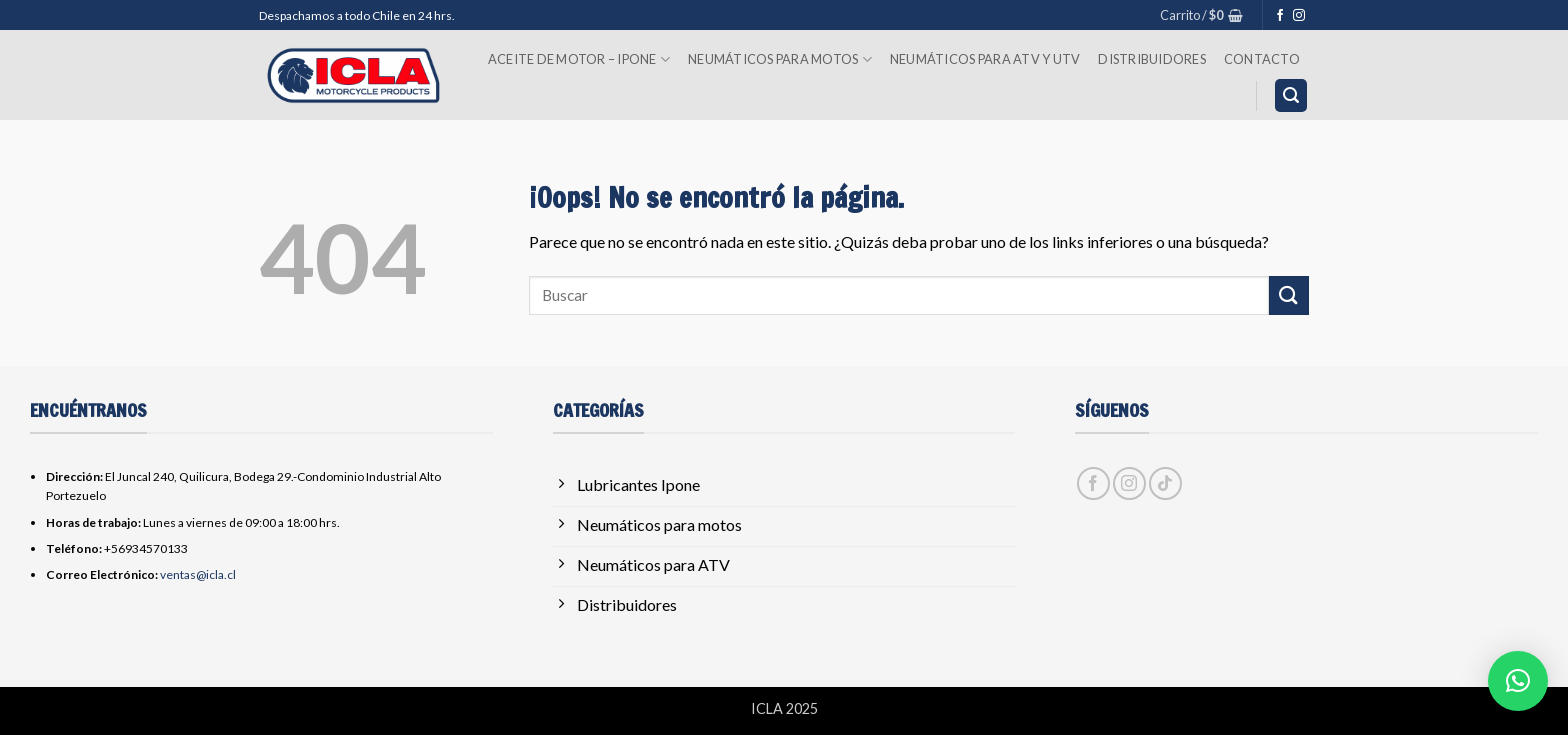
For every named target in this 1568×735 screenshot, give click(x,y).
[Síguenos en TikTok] (1165, 483)
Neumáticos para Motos (780, 59)
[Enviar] (1289, 295)
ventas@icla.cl (198, 574)
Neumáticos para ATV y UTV (985, 59)
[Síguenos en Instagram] (1299, 16)
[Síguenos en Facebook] (1280, 16)
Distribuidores (1152, 59)
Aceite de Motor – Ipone (579, 59)
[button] (1201, 15)
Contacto (1262, 59)
